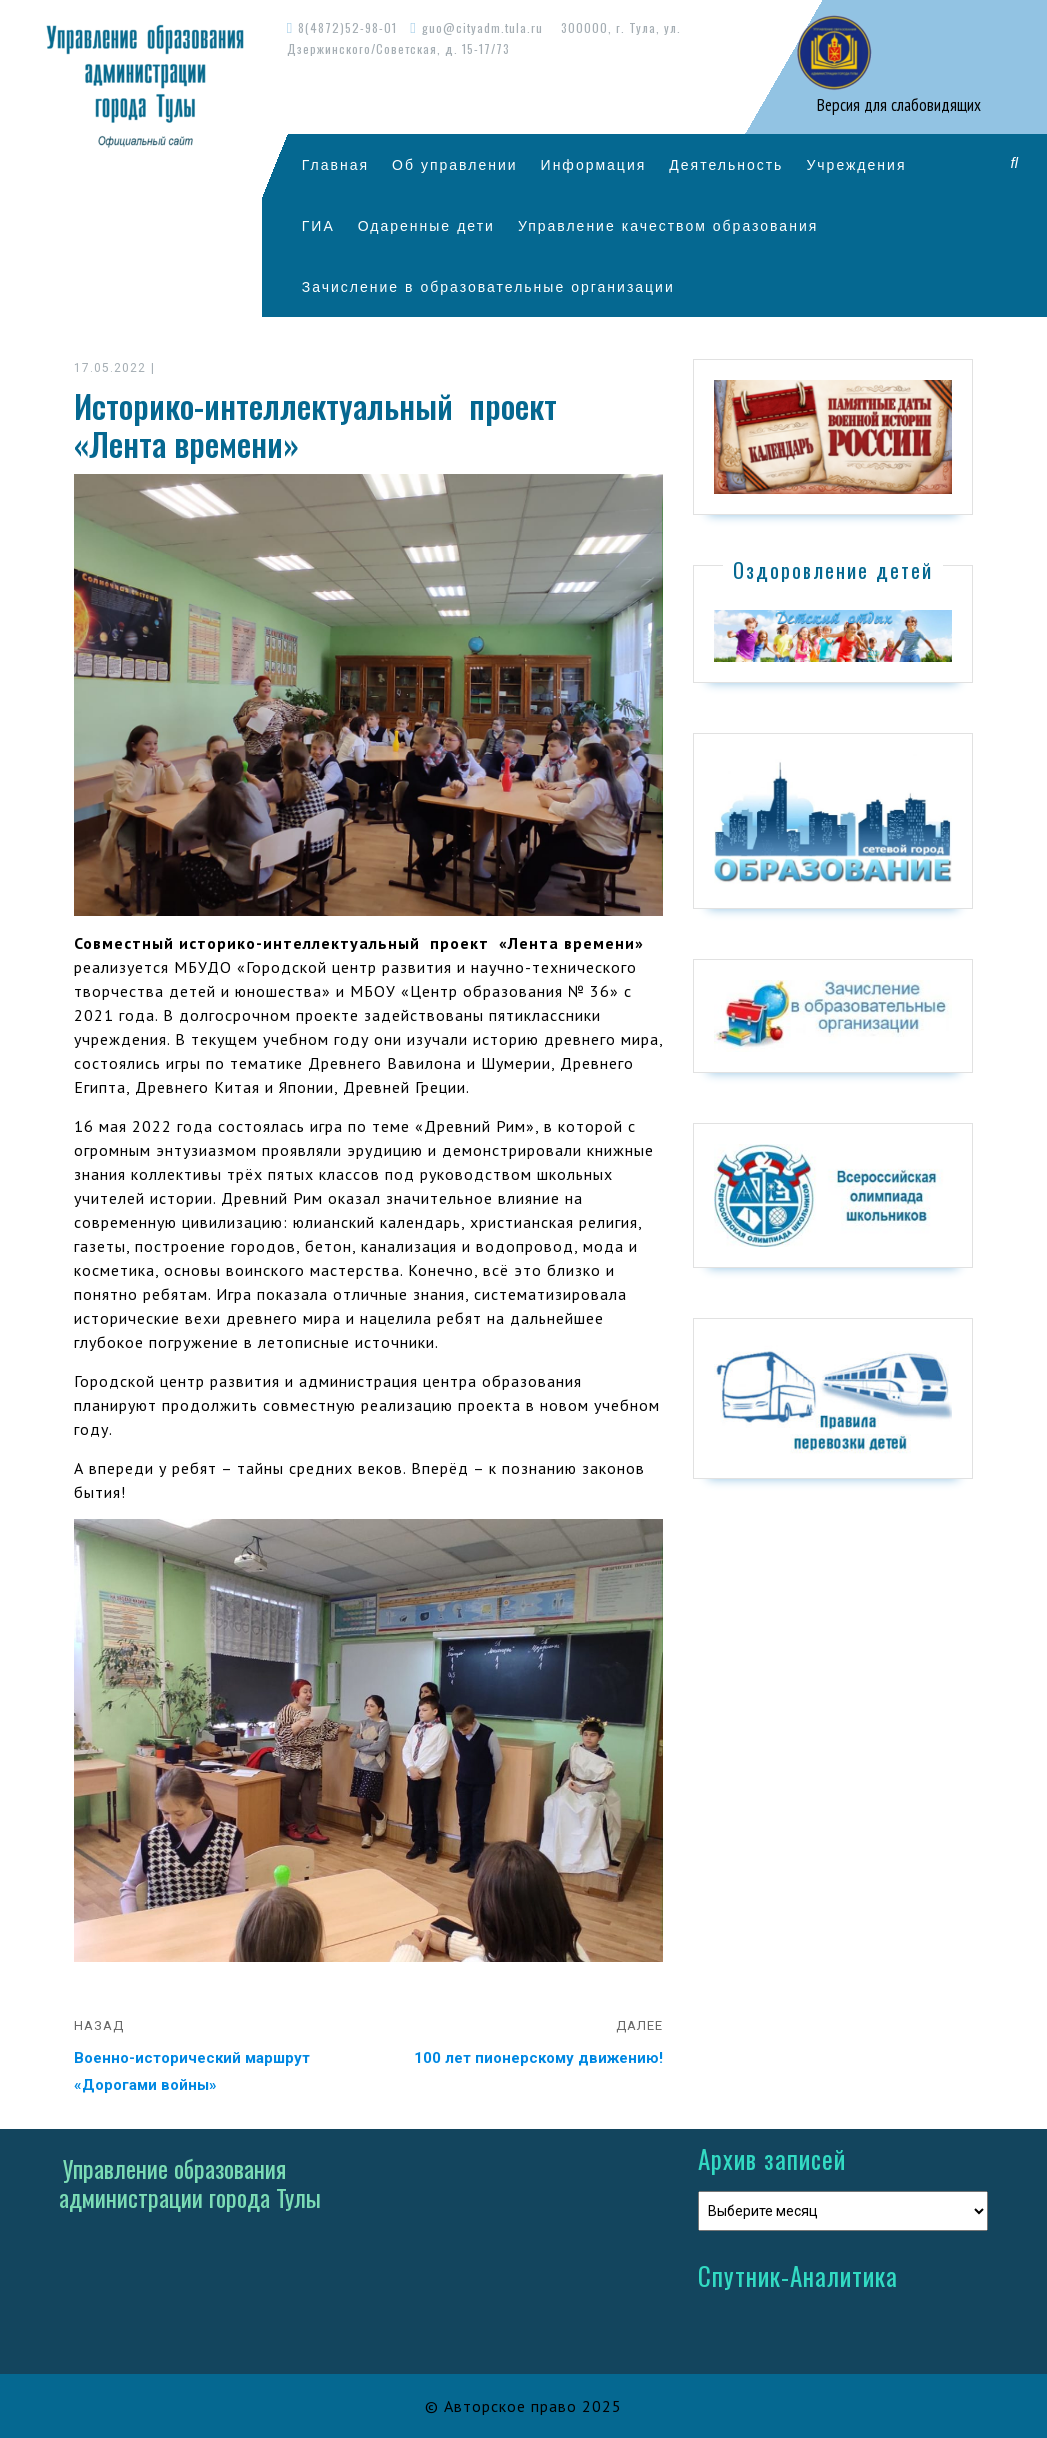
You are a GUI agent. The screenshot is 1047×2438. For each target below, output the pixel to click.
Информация (594, 164)
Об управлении (455, 164)
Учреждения (856, 164)
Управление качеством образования (668, 225)
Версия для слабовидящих (897, 105)
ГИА (318, 225)
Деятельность (726, 164)
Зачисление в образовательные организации (488, 286)
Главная (335, 164)
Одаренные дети (426, 225)
